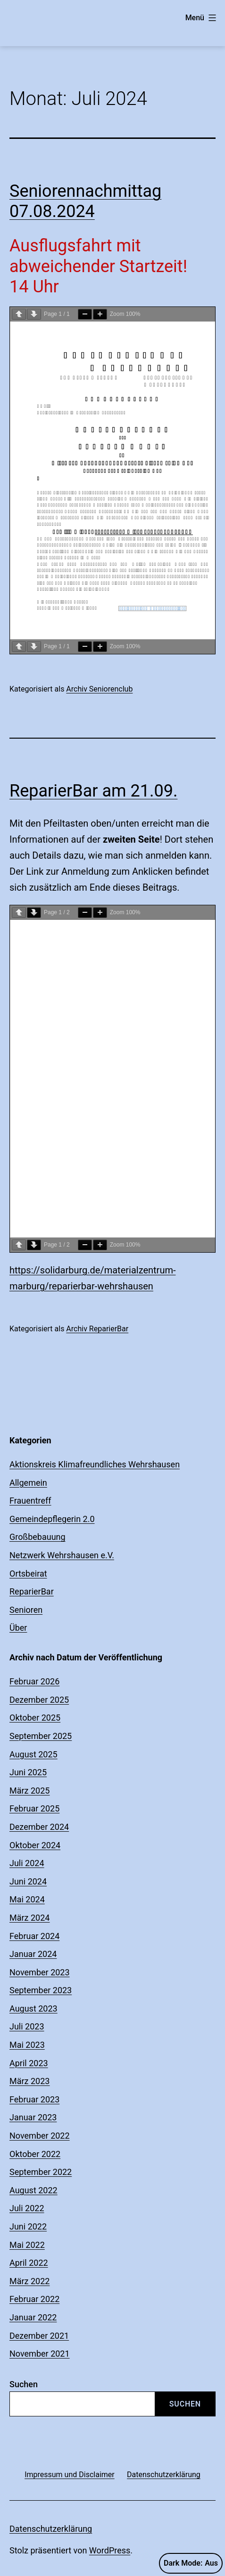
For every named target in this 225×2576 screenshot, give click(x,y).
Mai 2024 (27, 1899)
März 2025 (29, 1790)
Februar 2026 (34, 1681)
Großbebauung (37, 1537)
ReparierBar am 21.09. (93, 791)
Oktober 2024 (34, 1845)
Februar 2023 (34, 2099)
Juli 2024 (26, 1863)
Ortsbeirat (28, 1573)
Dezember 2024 (39, 1827)
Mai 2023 (27, 2045)
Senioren (25, 1610)
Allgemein (28, 1483)
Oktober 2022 (34, 2154)
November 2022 (39, 2136)
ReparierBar (31, 1591)
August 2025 (33, 1754)
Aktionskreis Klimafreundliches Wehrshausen (94, 1464)
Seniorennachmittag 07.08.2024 (85, 201)
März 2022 (29, 2281)
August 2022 (33, 2190)
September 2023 (40, 1990)
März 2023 (29, 2081)
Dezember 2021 (39, 2336)
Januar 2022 (33, 2317)
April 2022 (28, 2263)
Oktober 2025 (34, 1718)
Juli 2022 (26, 2208)
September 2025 (40, 1736)
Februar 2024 (34, 1936)
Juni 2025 (28, 1772)
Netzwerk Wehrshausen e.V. (61, 1555)
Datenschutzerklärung (50, 2529)
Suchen (23, 2384)
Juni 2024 (28, 1881)
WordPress (109, 2550)
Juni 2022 (28, 2226)
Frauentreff (30, 1500)
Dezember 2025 (39, 1700)
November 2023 (39, 1972)
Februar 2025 (34, 1808)
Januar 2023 (33, 2117)
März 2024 (29, 1918)
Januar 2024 (33, 1954)
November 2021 (39, 2354)
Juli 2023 (26, 2026)
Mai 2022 (27, 2245)
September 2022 (40, 2172)
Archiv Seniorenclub (99, 688)
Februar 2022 (34, 2299)
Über (18, 1628)
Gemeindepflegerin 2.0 (52, 1519)
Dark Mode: (191, 2563)
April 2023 (28, 2063)
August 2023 (33, 2008)
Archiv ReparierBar (97, 1328)
